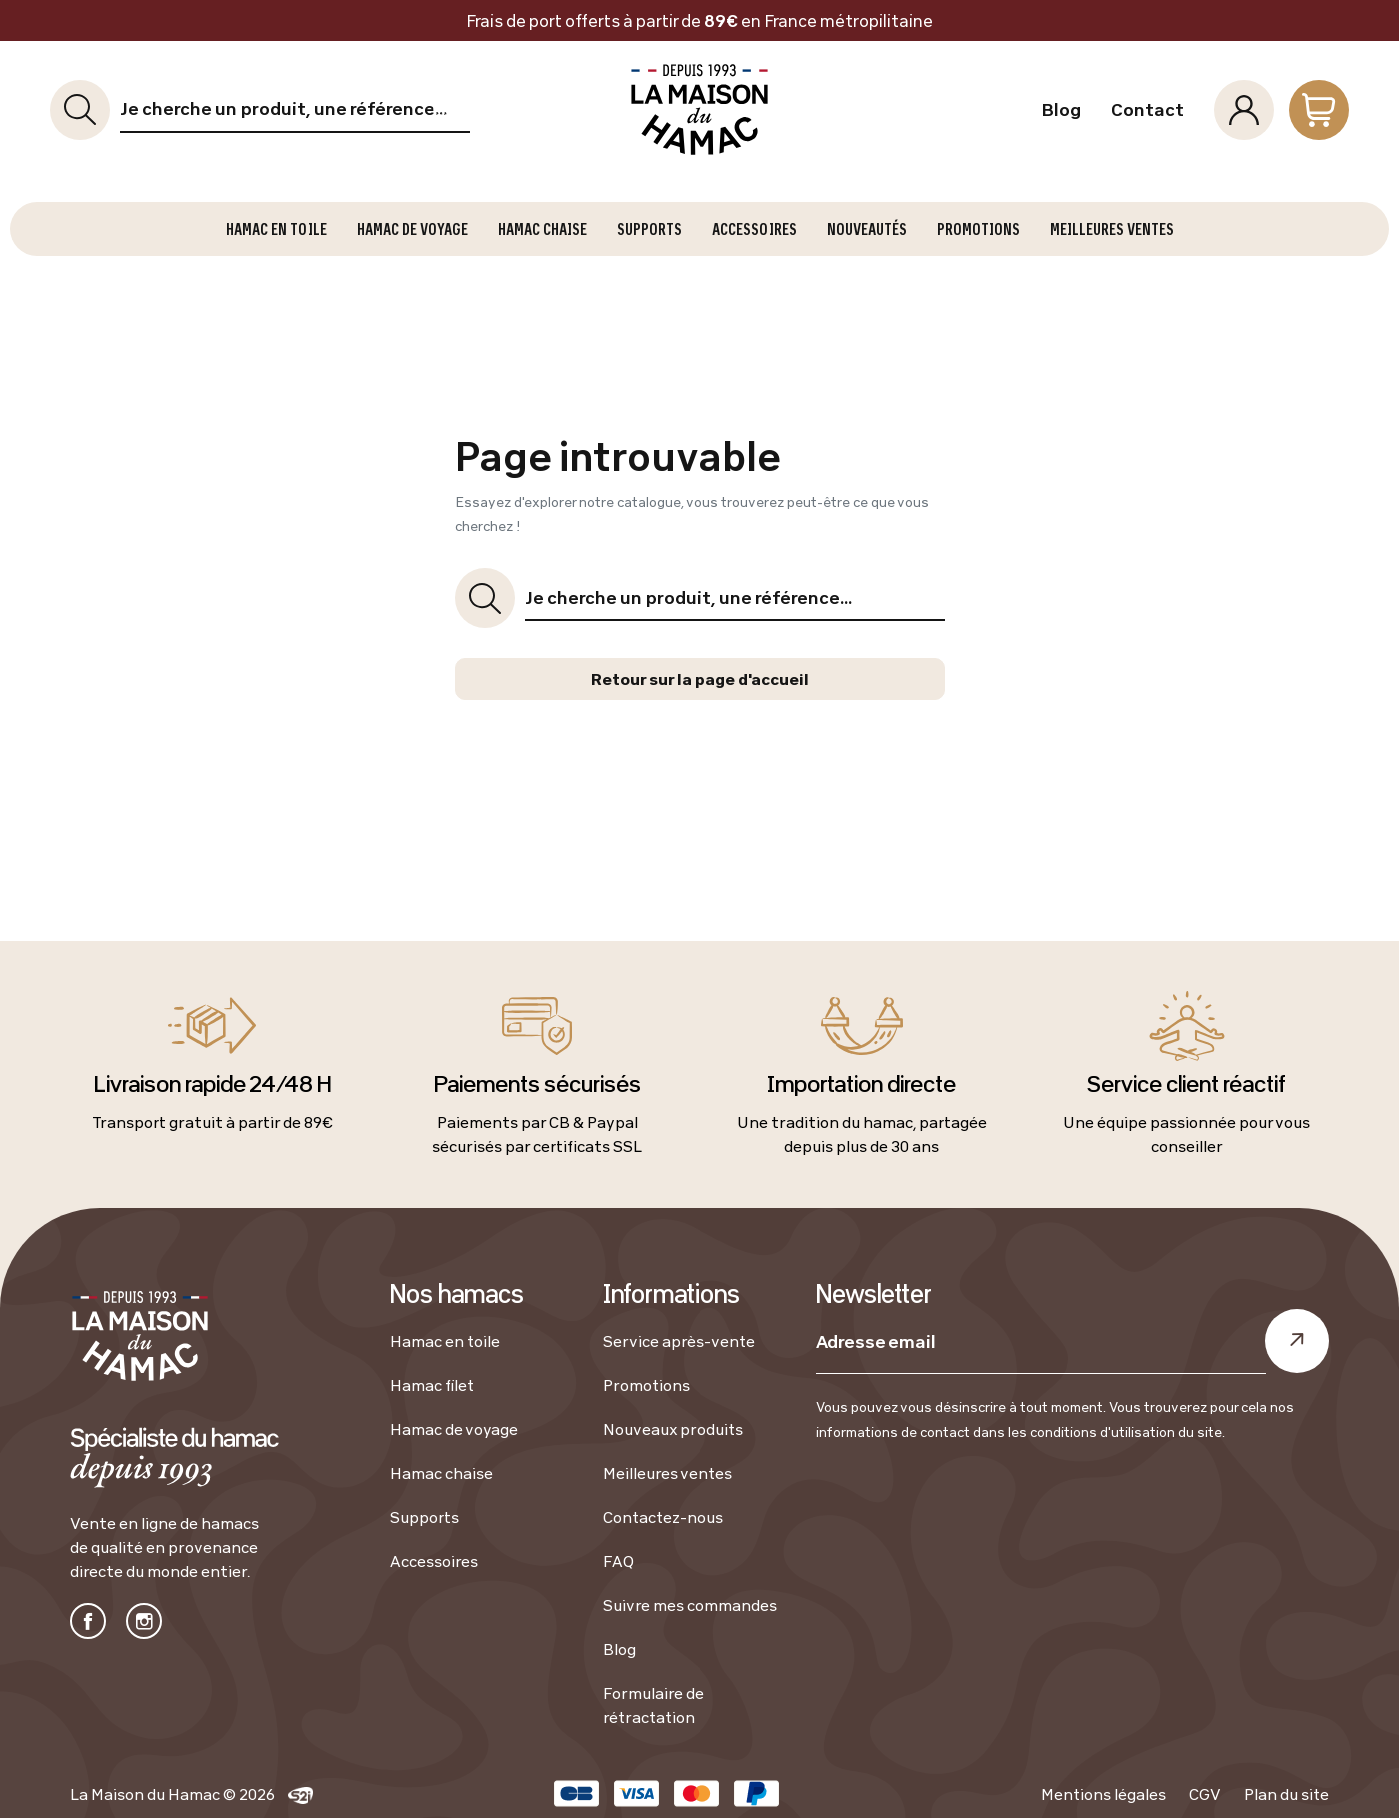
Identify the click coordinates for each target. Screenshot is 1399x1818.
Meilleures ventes (667, 1473)
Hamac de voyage (454, 1429)
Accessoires (434, 1561)
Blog (1061, 110)
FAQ (618, 1561)
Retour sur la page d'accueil (700, 679)
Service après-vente (679, 1341)
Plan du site (1286, 1794)
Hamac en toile (445, 1341)
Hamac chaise (441, 1473)
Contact (1147, 110)
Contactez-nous (663, 1517)
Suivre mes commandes (690, 1605)
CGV (1205, 1794)
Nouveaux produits (673, 1429)
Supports (424, 1517)
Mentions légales (1103, 1794)
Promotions (646, 1385)
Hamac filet (432, 1385)
